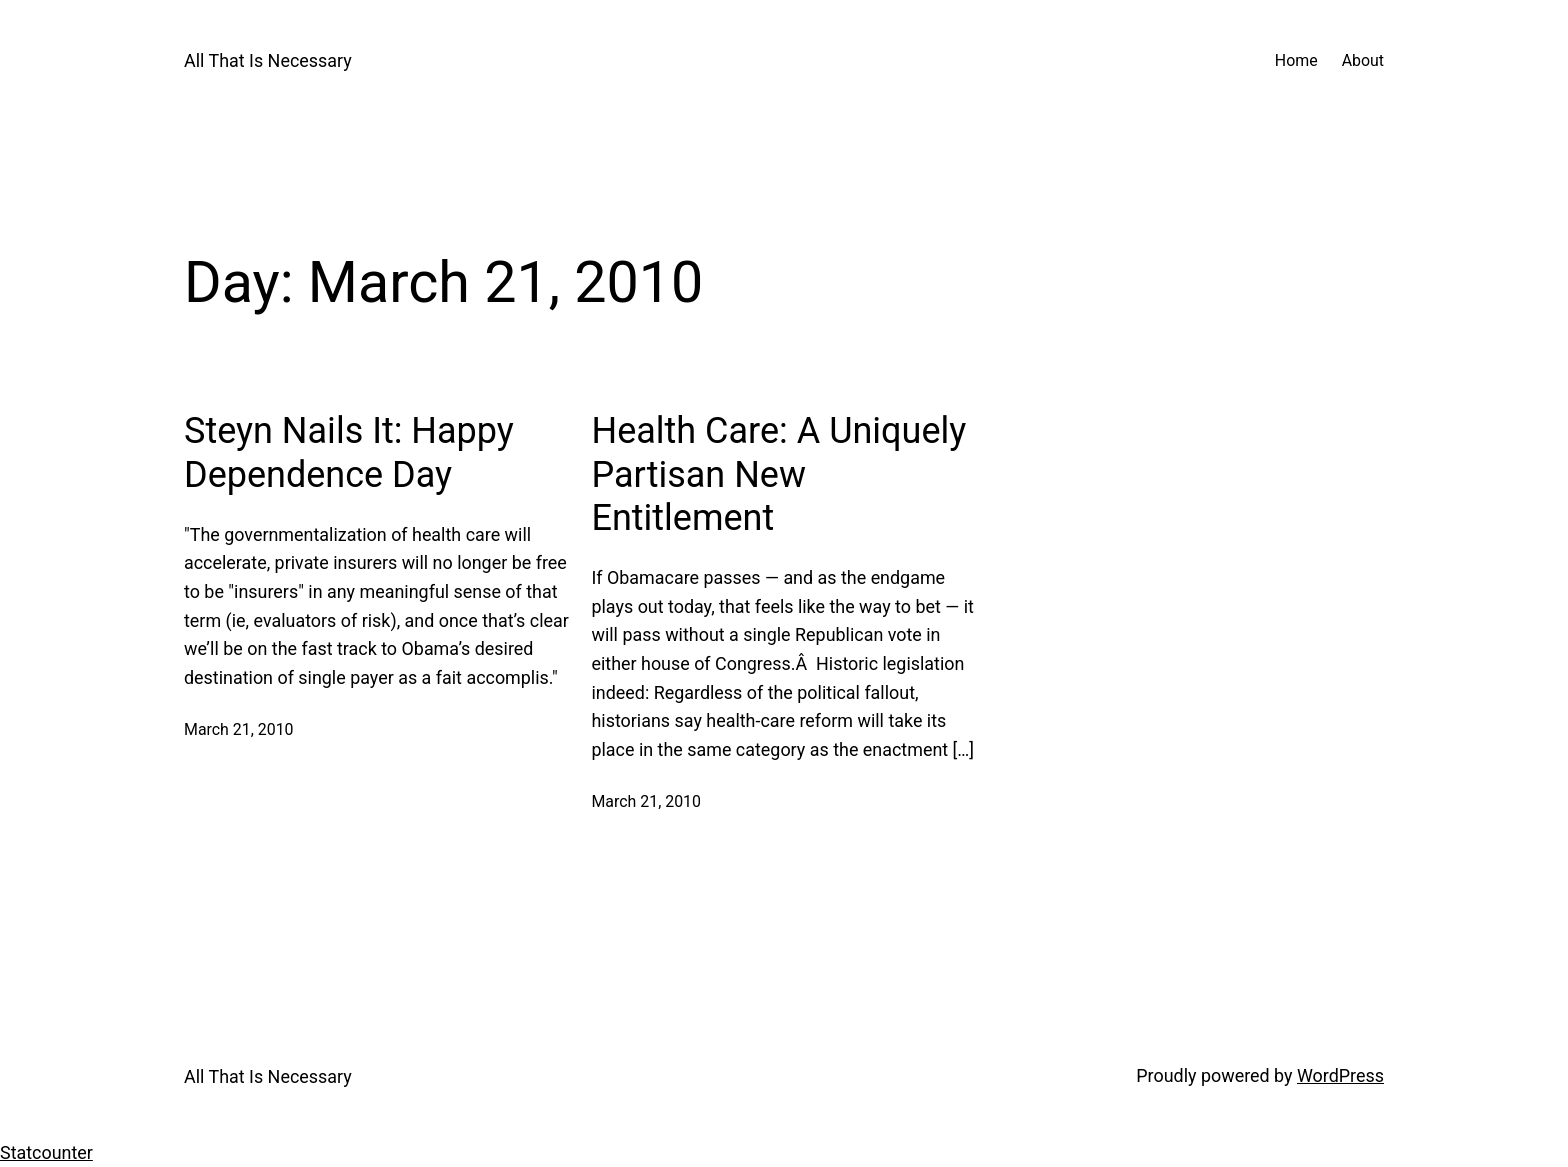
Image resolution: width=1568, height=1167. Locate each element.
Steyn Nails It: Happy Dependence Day (349, 452)
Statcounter (46, 1152)
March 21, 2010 (239, 729)
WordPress (1340, 1075)
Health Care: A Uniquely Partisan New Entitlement (778, 474)
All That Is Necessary (268, 60)
